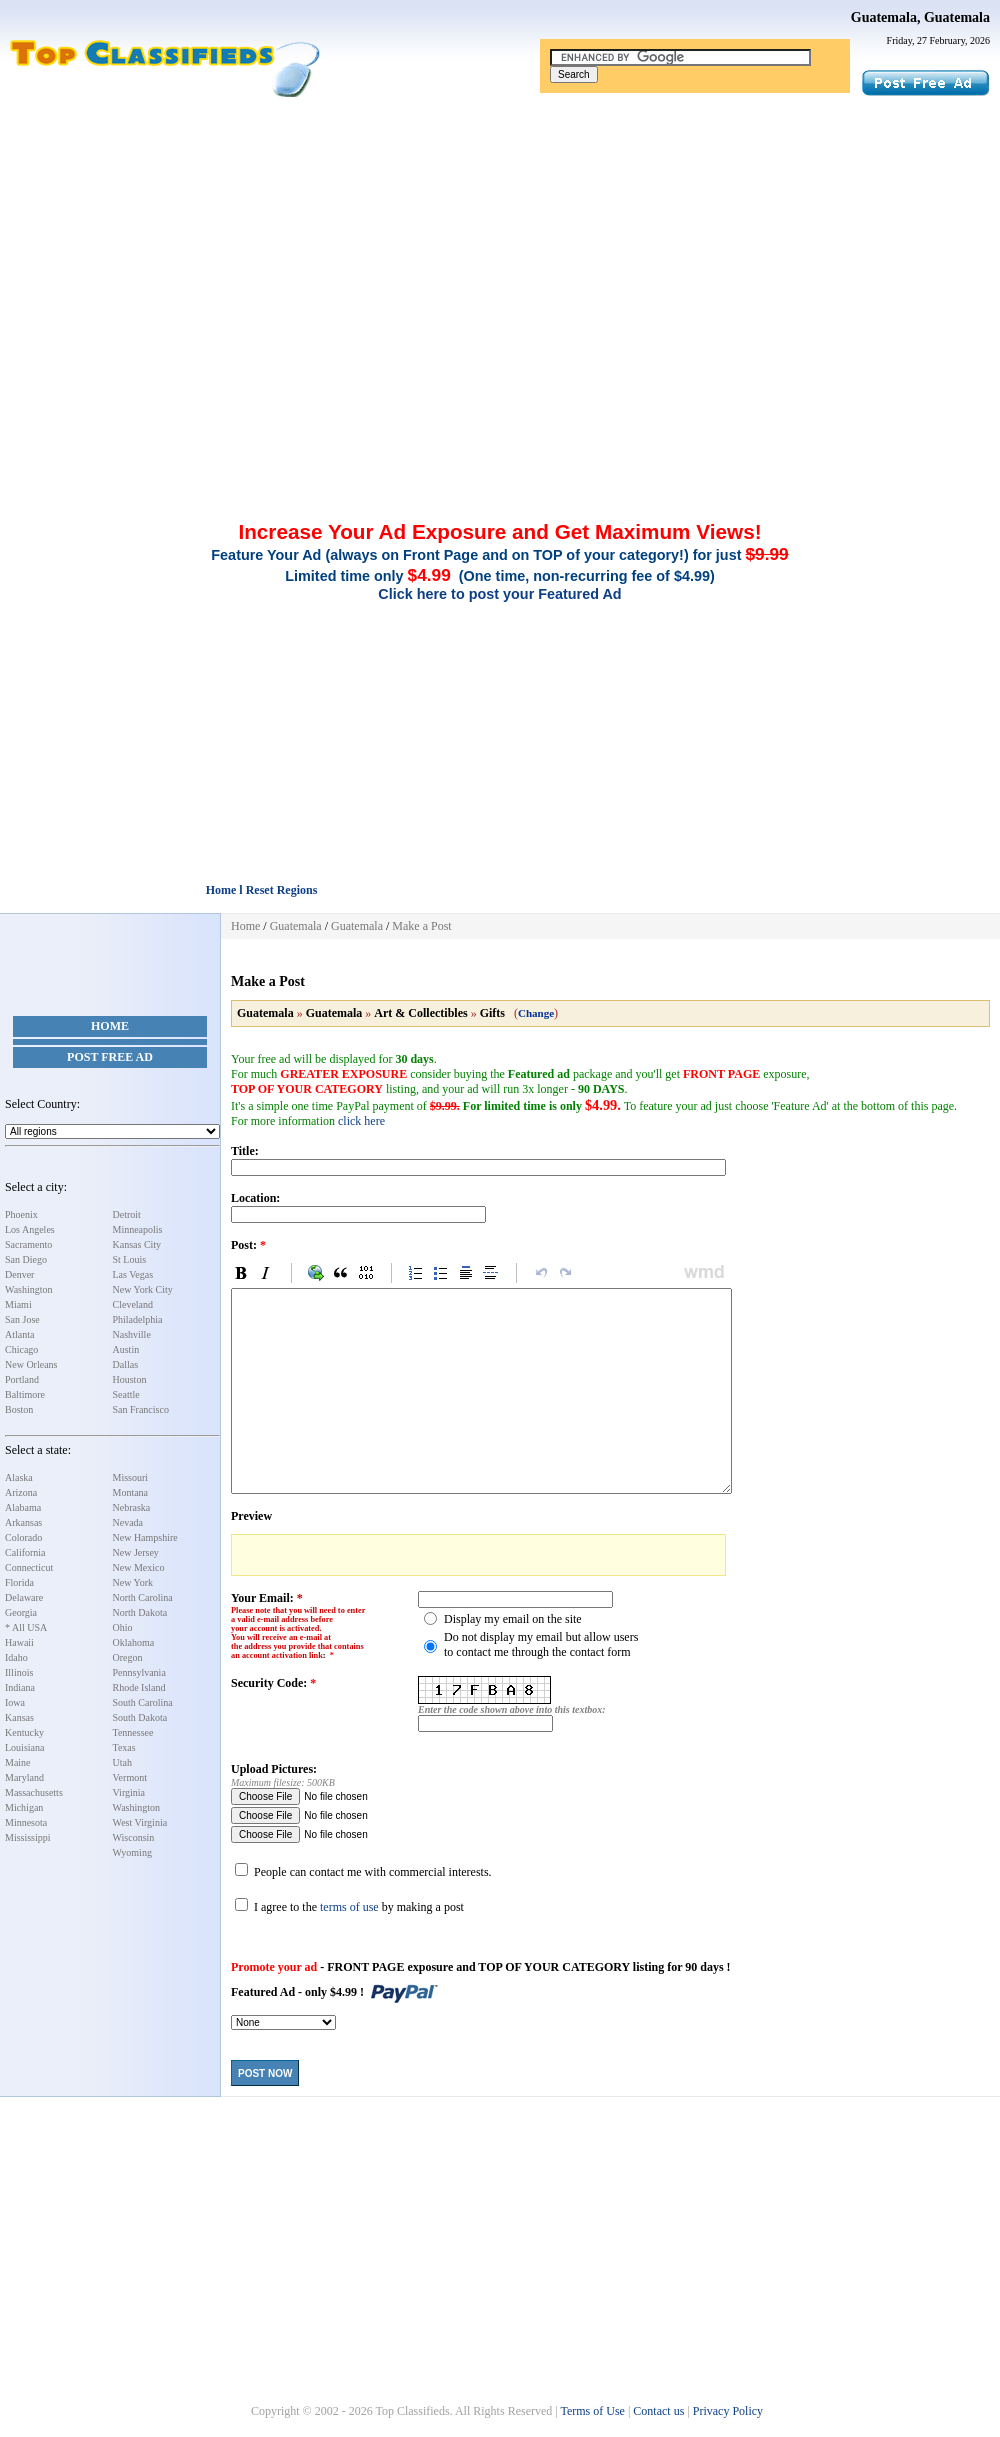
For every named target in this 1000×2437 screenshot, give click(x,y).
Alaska (19, 1477)
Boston (19, 1409)
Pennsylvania (139, 1672)
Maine (18, 1762)
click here (361, 1121)
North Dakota (140, 1612)
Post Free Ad (110, 1057)
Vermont (130, 1777)
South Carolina (143, 1702)
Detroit (127, 1214)
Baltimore (25, 1394)
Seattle (126, 1394)
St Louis (130, 1259)
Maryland (24, 1777)
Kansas (19, 1717)
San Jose (22, 1319)
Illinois (19, 1672)
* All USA (26, 1627)
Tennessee (133, 1732)
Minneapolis (138, 1229)
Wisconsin (134, 1837)
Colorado (23, 1537)
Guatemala (296, 926)
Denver (19, 1274)
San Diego (26, 1259)
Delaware (24, 1597)
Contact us (658, 2411)
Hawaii (19, 1642)
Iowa (15, 1702)
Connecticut (29, 1567)
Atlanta (19, 1334)
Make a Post (421, 926)
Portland (22, 1379)
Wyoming (132, 1852)
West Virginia (140, 1822)
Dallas (126, 1364)
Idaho (16, 1657)
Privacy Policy (728, 2411)
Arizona (21, 1492)
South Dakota (140, 1717)
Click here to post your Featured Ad (499, 594)
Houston (130, 1379)
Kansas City (137, 1244)
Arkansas (23, 1522)
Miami (18, 1304)
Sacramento (28, 1244)
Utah (122, 1762)
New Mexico (139, 1567)
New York (133, 1582)
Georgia (21, 1612)
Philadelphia (138, 1319)
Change (536, 1013)
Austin (126, 1349)
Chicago (21, 1349)
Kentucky (24, 1732)
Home (110, 1026)
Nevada (128, 1522)
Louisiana (24, 1747)
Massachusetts (34, 1792)
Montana (131, 1492)
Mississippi (28, 1837)
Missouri (131, 1477)
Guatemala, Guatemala (920, 17)
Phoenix (21, 1214)
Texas (124, 1747)
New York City (143, 1289)
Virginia (129, 1792)
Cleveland (133, 1304)
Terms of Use (592, 2411)
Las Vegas (133, 1274)
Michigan (24, 1807)
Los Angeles (30, 1229)
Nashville (132, 1334)
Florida (19, 1582)
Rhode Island (139, 1687)
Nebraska (132, 1507)
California (25, 1552)
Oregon (128, 1657)
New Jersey (136, 1552)
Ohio (123, 1627)
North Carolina (143, 1597)
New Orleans (31, 1364)
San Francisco (141, 1409)
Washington (29, 1289)
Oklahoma (134, 1642)
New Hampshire (145, 1537)
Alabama (23, 1507)
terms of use (349, 1907)
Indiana (20, 1687)
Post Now (265, 2073)
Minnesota (26, 1822)
